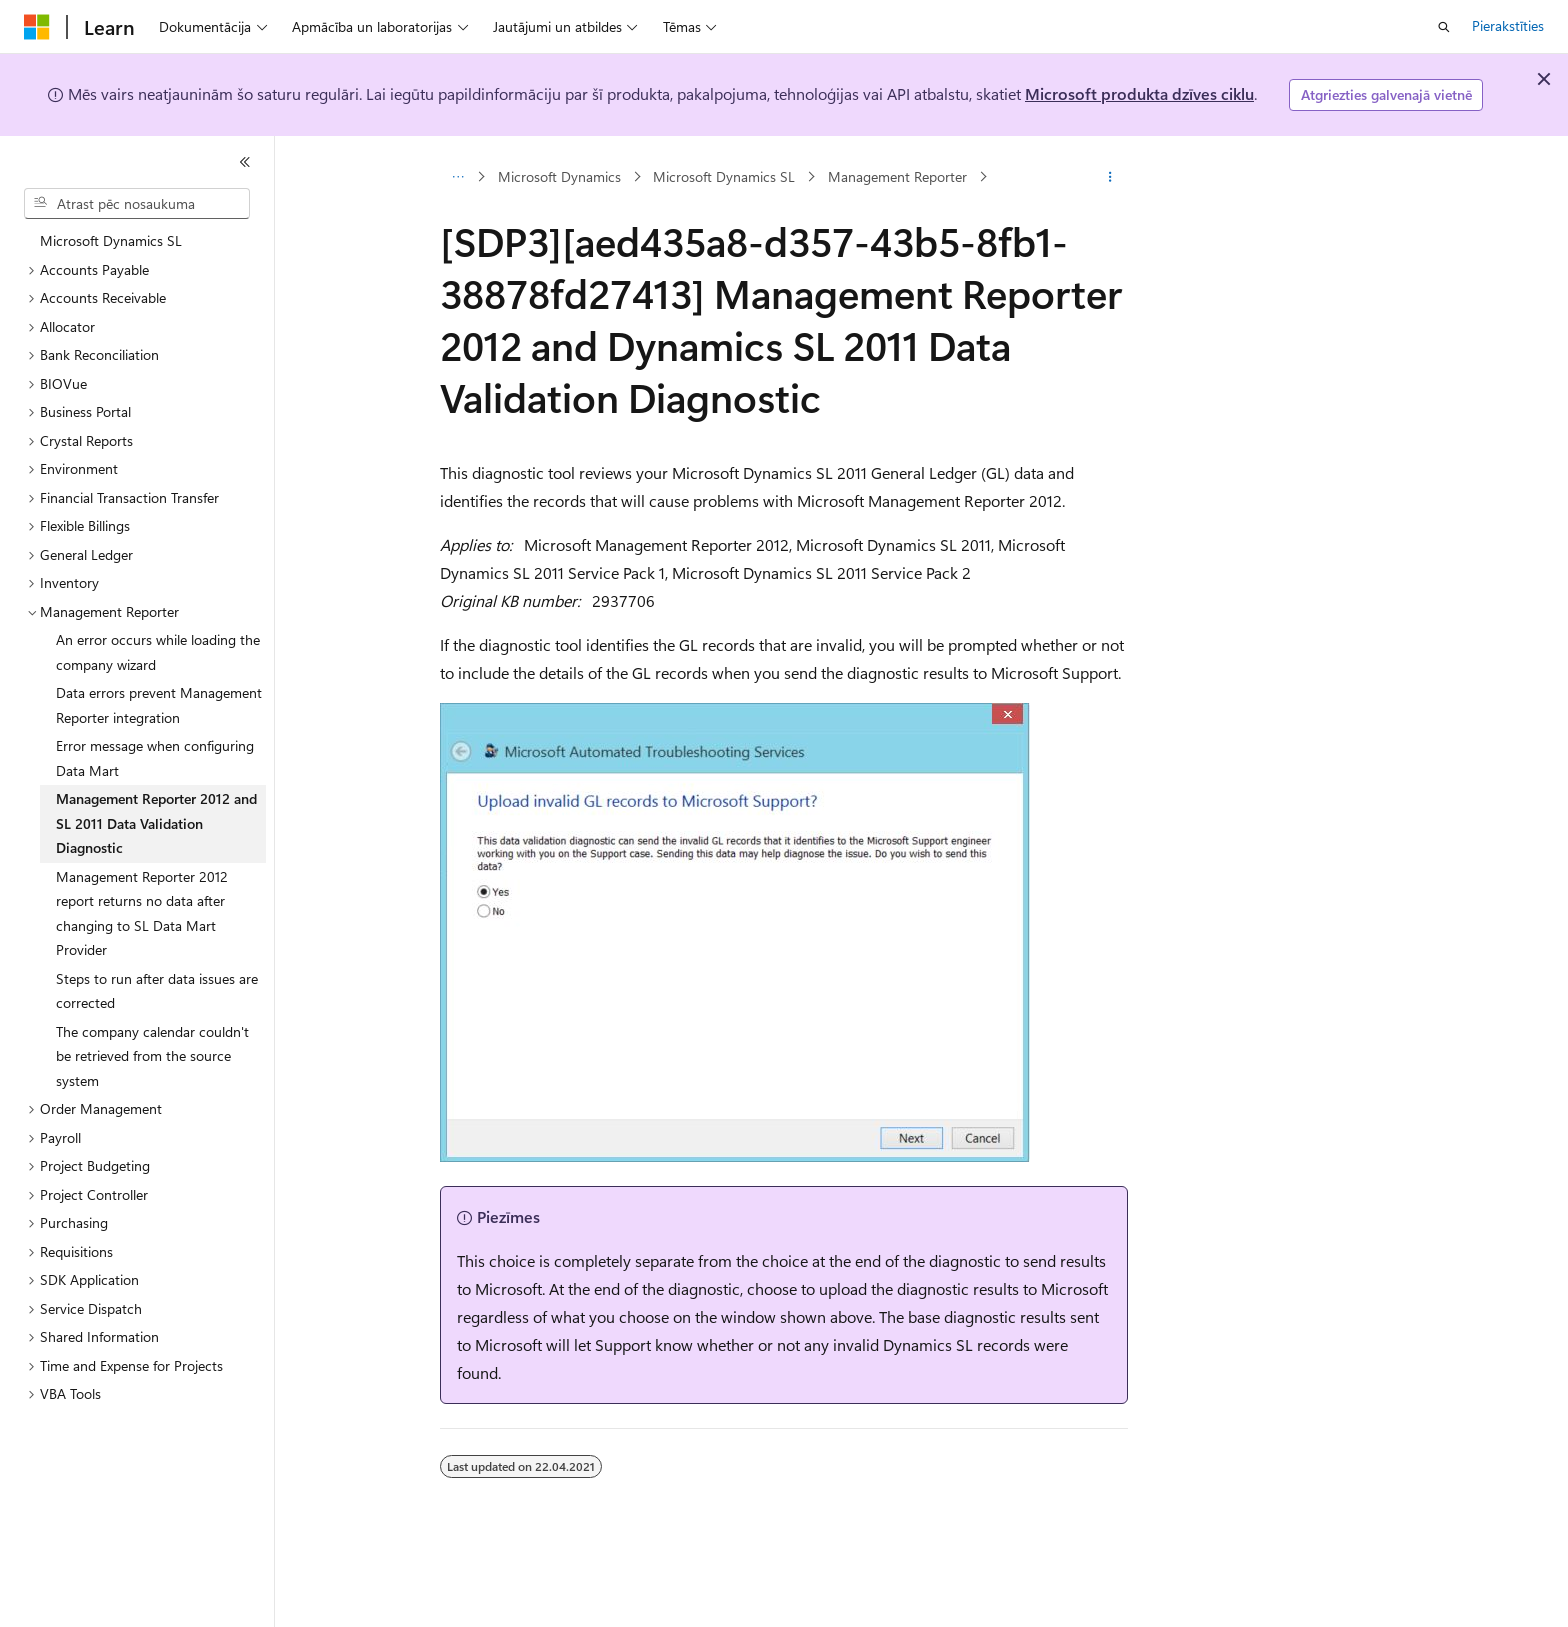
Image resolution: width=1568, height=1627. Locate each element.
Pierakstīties (1508, 25)
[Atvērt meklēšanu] (1444, 27)
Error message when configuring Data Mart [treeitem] (155, 758)
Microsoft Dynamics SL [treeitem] (111, 240)
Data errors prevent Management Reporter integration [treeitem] (159, 705)
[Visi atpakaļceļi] (457, 177)
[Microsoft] (37, 27)
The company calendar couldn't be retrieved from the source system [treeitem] (152, 1056)
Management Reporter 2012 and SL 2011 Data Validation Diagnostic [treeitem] (156, 823)
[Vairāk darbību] (1110, 177)
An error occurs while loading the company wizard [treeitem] (158, 652)
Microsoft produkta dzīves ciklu (1139, 93)
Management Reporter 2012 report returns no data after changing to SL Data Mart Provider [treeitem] (142, 913)
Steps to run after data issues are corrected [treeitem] (157, 991)
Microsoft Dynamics (559, 176)
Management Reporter (897, 176)
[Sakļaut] (245, 162)
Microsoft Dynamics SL (724, 176)
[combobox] (137, 204)
